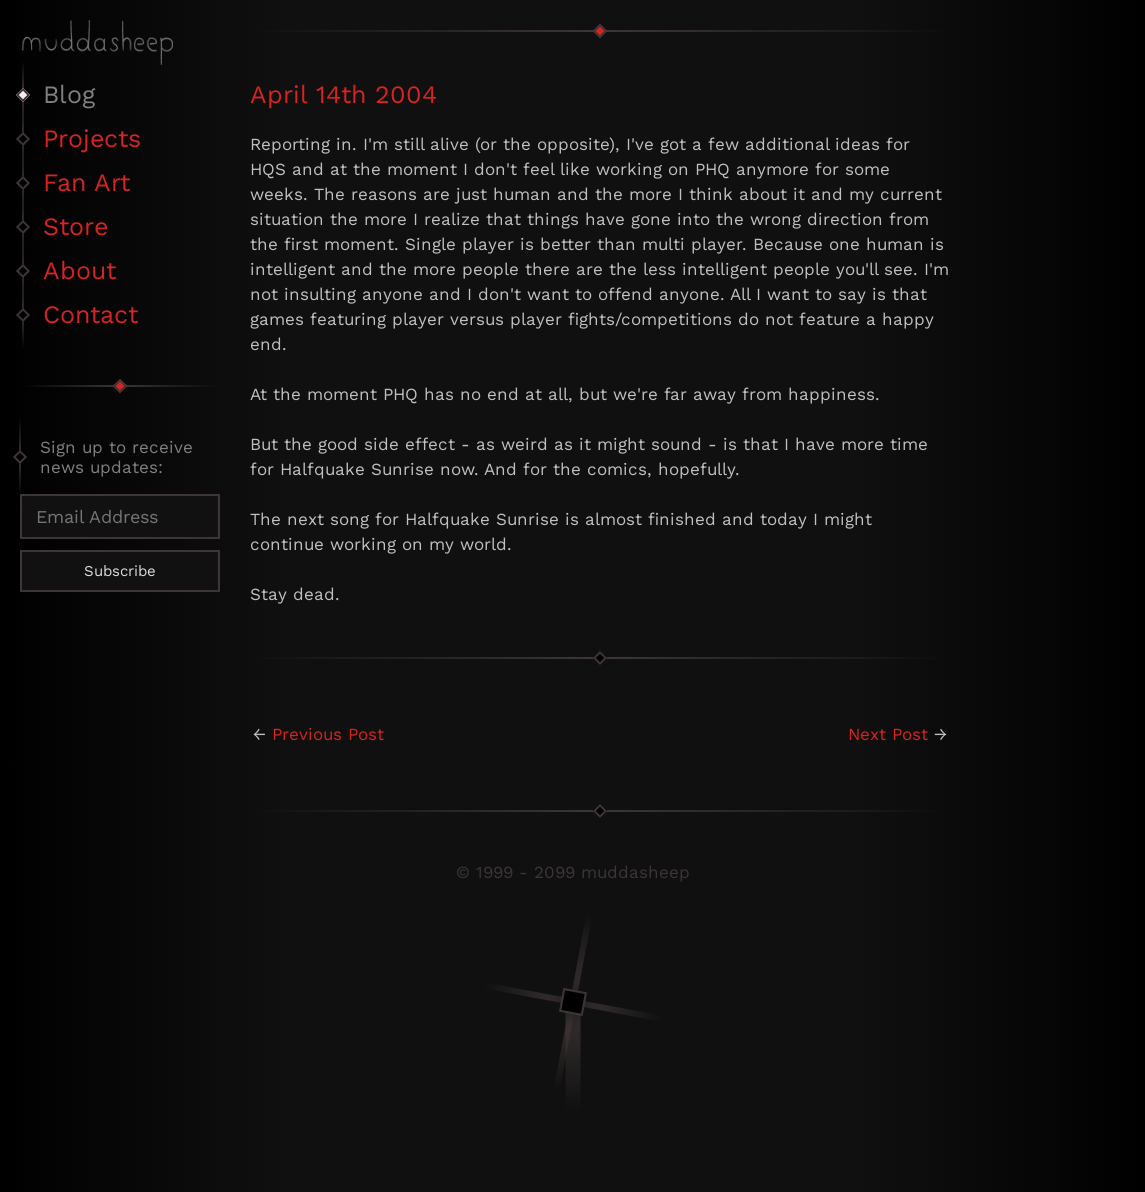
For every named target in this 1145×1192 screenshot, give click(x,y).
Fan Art (86, 182)
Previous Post (328, 734)
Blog (69, 94)
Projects (92, 138)
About (79, 270)
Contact (90, 314)
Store (75, 226)
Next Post (888, 734)
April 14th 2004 (343, 94)
